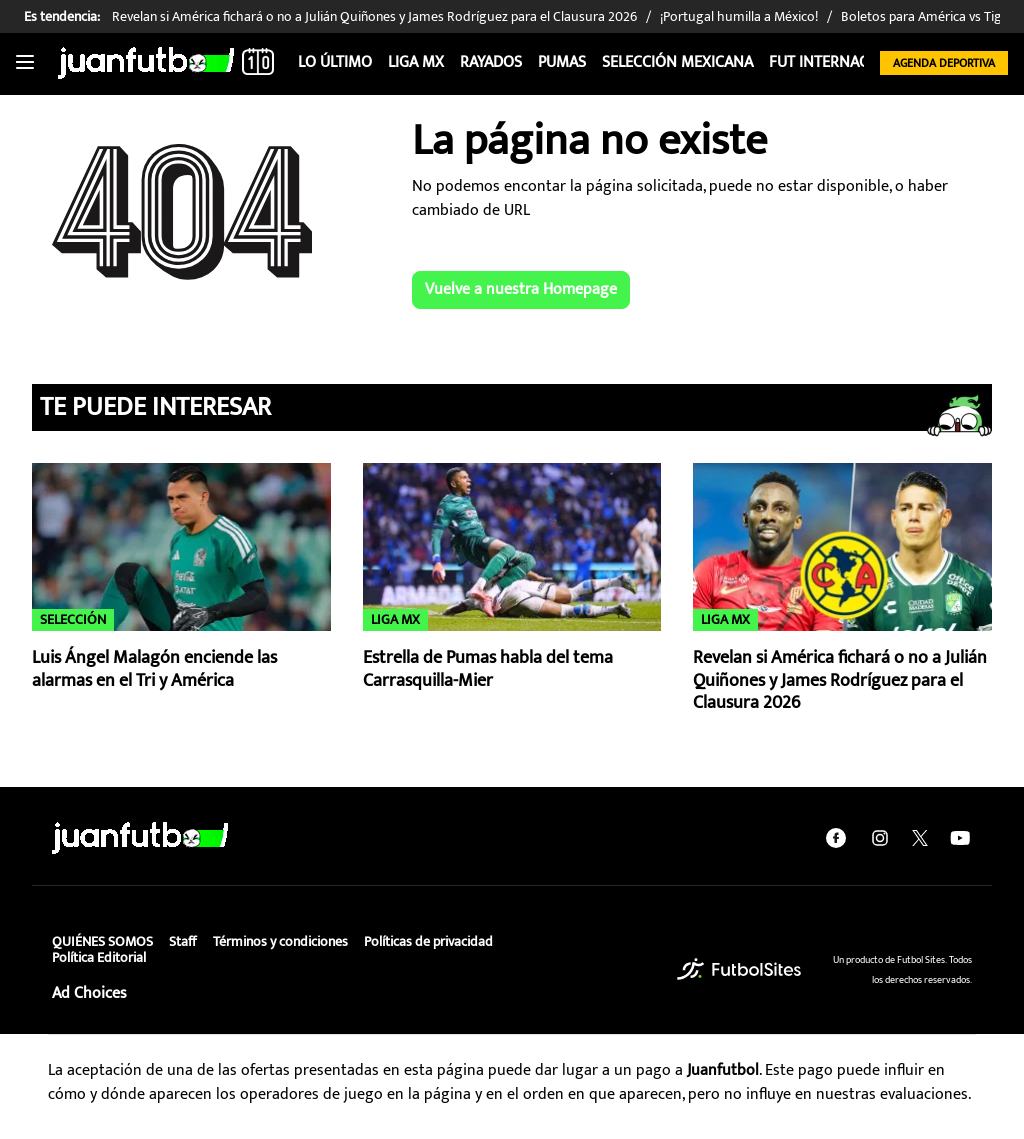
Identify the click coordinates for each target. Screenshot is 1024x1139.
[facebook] (836, 838)
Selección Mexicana (677, 62)
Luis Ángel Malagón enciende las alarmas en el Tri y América (154, 669)
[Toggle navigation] (25, 63)
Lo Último (335, 62)
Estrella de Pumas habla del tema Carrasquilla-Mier (488, 669)
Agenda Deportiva (944, 63)
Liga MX (416, 62)
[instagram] (880, 838)
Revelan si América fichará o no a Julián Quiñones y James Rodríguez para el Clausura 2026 (840, 680)
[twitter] (920, 838)
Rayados (491, 62)
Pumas (562, 62)
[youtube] (960, 838)
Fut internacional (839, 62)
